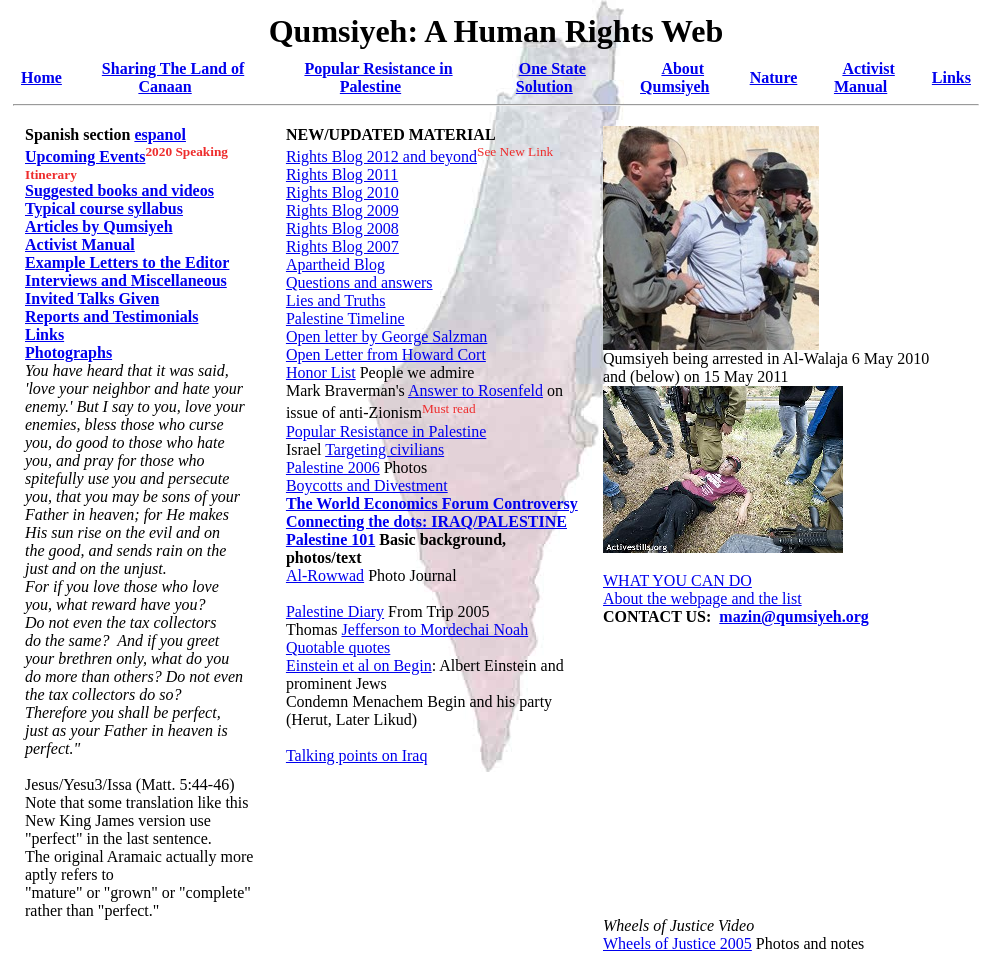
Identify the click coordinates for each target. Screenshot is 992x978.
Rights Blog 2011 (342, 174)
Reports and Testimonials (111, 316)
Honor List (321, 372)
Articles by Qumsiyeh (99, 226)
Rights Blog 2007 (342, 246)
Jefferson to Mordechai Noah (434, 629)
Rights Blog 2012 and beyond (381, 156)
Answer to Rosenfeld (475, 390)
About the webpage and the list (702, 598)
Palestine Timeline (345, 318)
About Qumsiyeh (674, 77)
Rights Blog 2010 (342, 192)
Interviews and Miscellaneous (126, 280)
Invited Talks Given (92, 298)
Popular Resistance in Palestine (378, 77)
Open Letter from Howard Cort (386, 354)
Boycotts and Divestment (367, 485)
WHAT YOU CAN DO (677, 580)
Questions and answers (359, 282)
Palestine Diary (335, 611)
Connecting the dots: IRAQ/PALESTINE (426, 521)
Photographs (68, 352)
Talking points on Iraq (357, 755)
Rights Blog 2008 (342, 228)
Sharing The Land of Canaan (173, 77)
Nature (774, 77)
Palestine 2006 (333, 467)
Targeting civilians (384, 449)
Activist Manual (864, 77)
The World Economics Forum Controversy (432, 503)
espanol (160, 134)
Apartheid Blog (335, 264)
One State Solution (551, 77)
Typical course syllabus (104, 208)
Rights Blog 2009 (342, 210)
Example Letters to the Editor (127, 262)
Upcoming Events (85, 156)
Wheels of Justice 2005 (677, 943)
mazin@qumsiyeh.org (794, 616)
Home (41, 77)
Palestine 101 (330, 539)
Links (951, 77)
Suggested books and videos (119, 190)
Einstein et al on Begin (359, 665)
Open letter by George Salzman (386, 336)
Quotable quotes (338, 647)
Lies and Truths (336, 300)
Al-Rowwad (325, 575)
